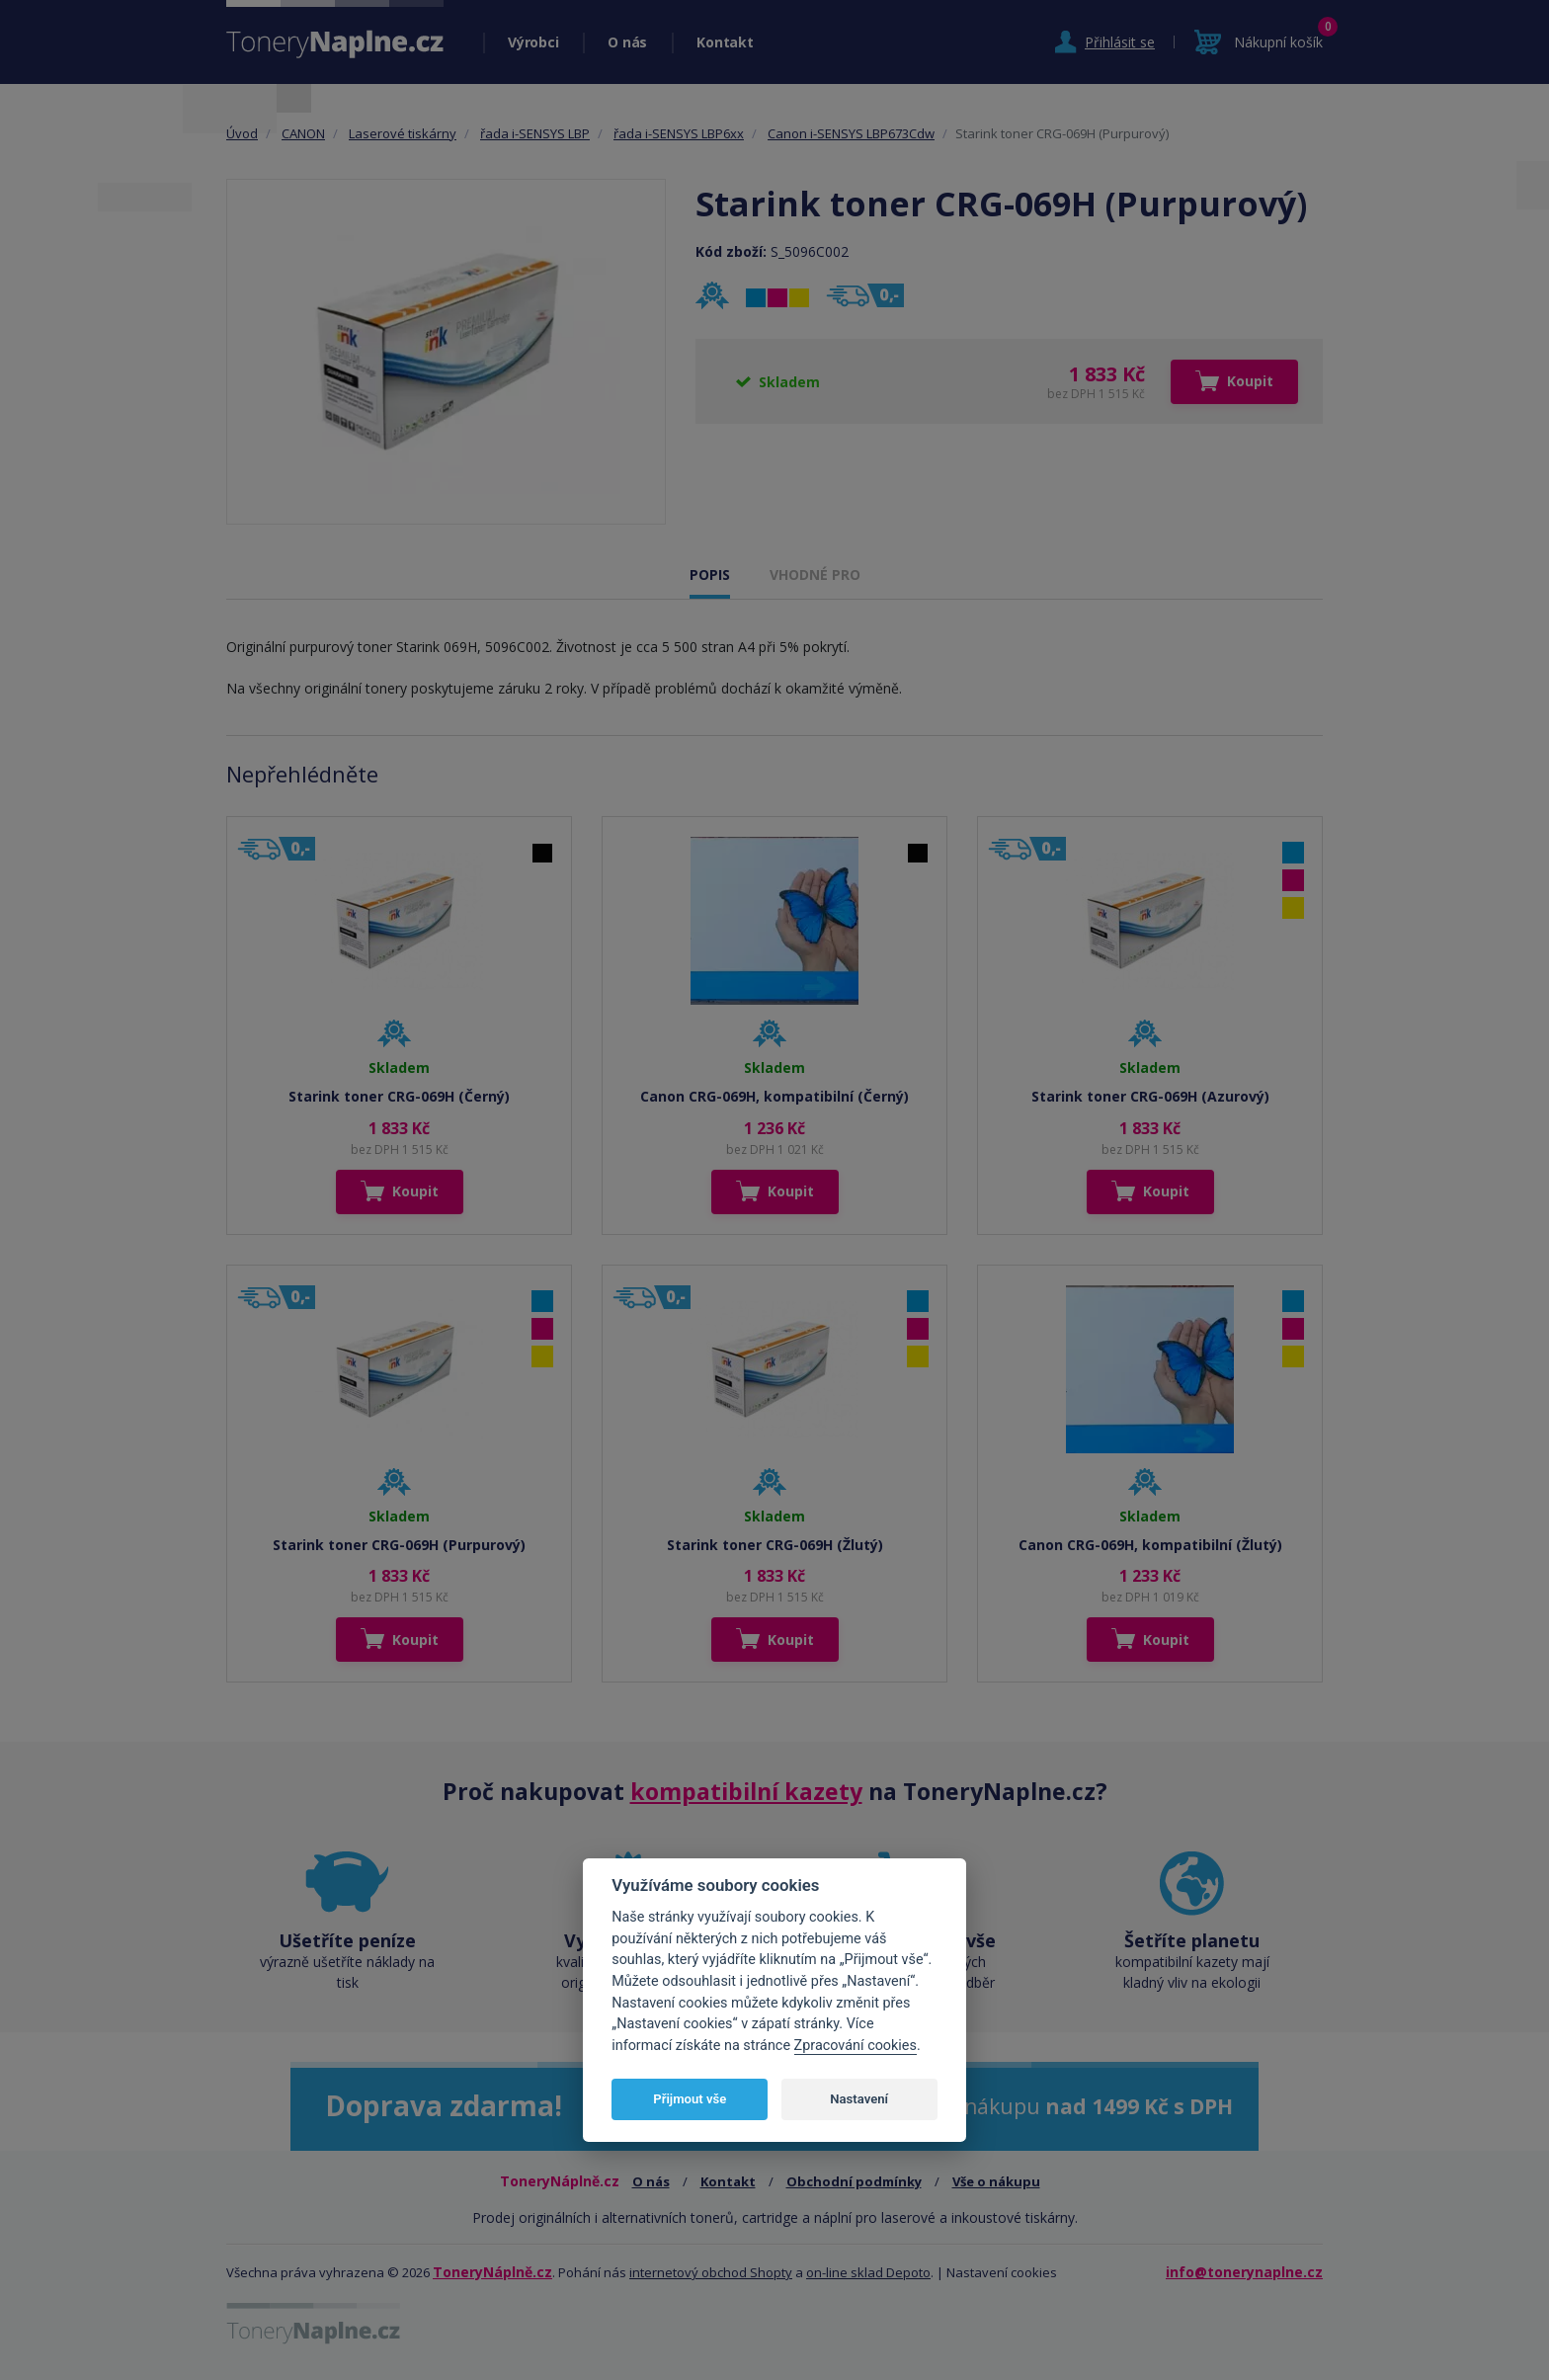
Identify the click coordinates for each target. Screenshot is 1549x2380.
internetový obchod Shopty (710, 2272)
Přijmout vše (689, 2099)
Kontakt (724, 42)
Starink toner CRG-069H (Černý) (399, 1096)
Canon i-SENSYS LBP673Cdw (851, 133)
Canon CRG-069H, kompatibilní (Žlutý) (1150, 1544)
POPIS (710, 574)
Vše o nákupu (996, 2181)
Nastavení (859, 2099)
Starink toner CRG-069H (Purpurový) (399, 1544)
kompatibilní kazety (746, 1791)
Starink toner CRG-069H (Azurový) (1150, 1096)
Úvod (242, 133)
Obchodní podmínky (854, 2181)
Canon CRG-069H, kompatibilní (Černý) (774, 1096)
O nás (627, 42)
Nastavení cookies (1001, 2272)
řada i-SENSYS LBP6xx (678, 133)
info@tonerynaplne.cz (1244, 2271)
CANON (303, 133)
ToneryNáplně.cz (492, 2271)
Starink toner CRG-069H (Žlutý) (775, 1544)
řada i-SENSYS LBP (535, 133)
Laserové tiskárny (402, 133)
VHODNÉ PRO (815, 574)
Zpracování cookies (855, 2045)
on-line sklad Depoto (868, 2272)
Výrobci (533, 42)
